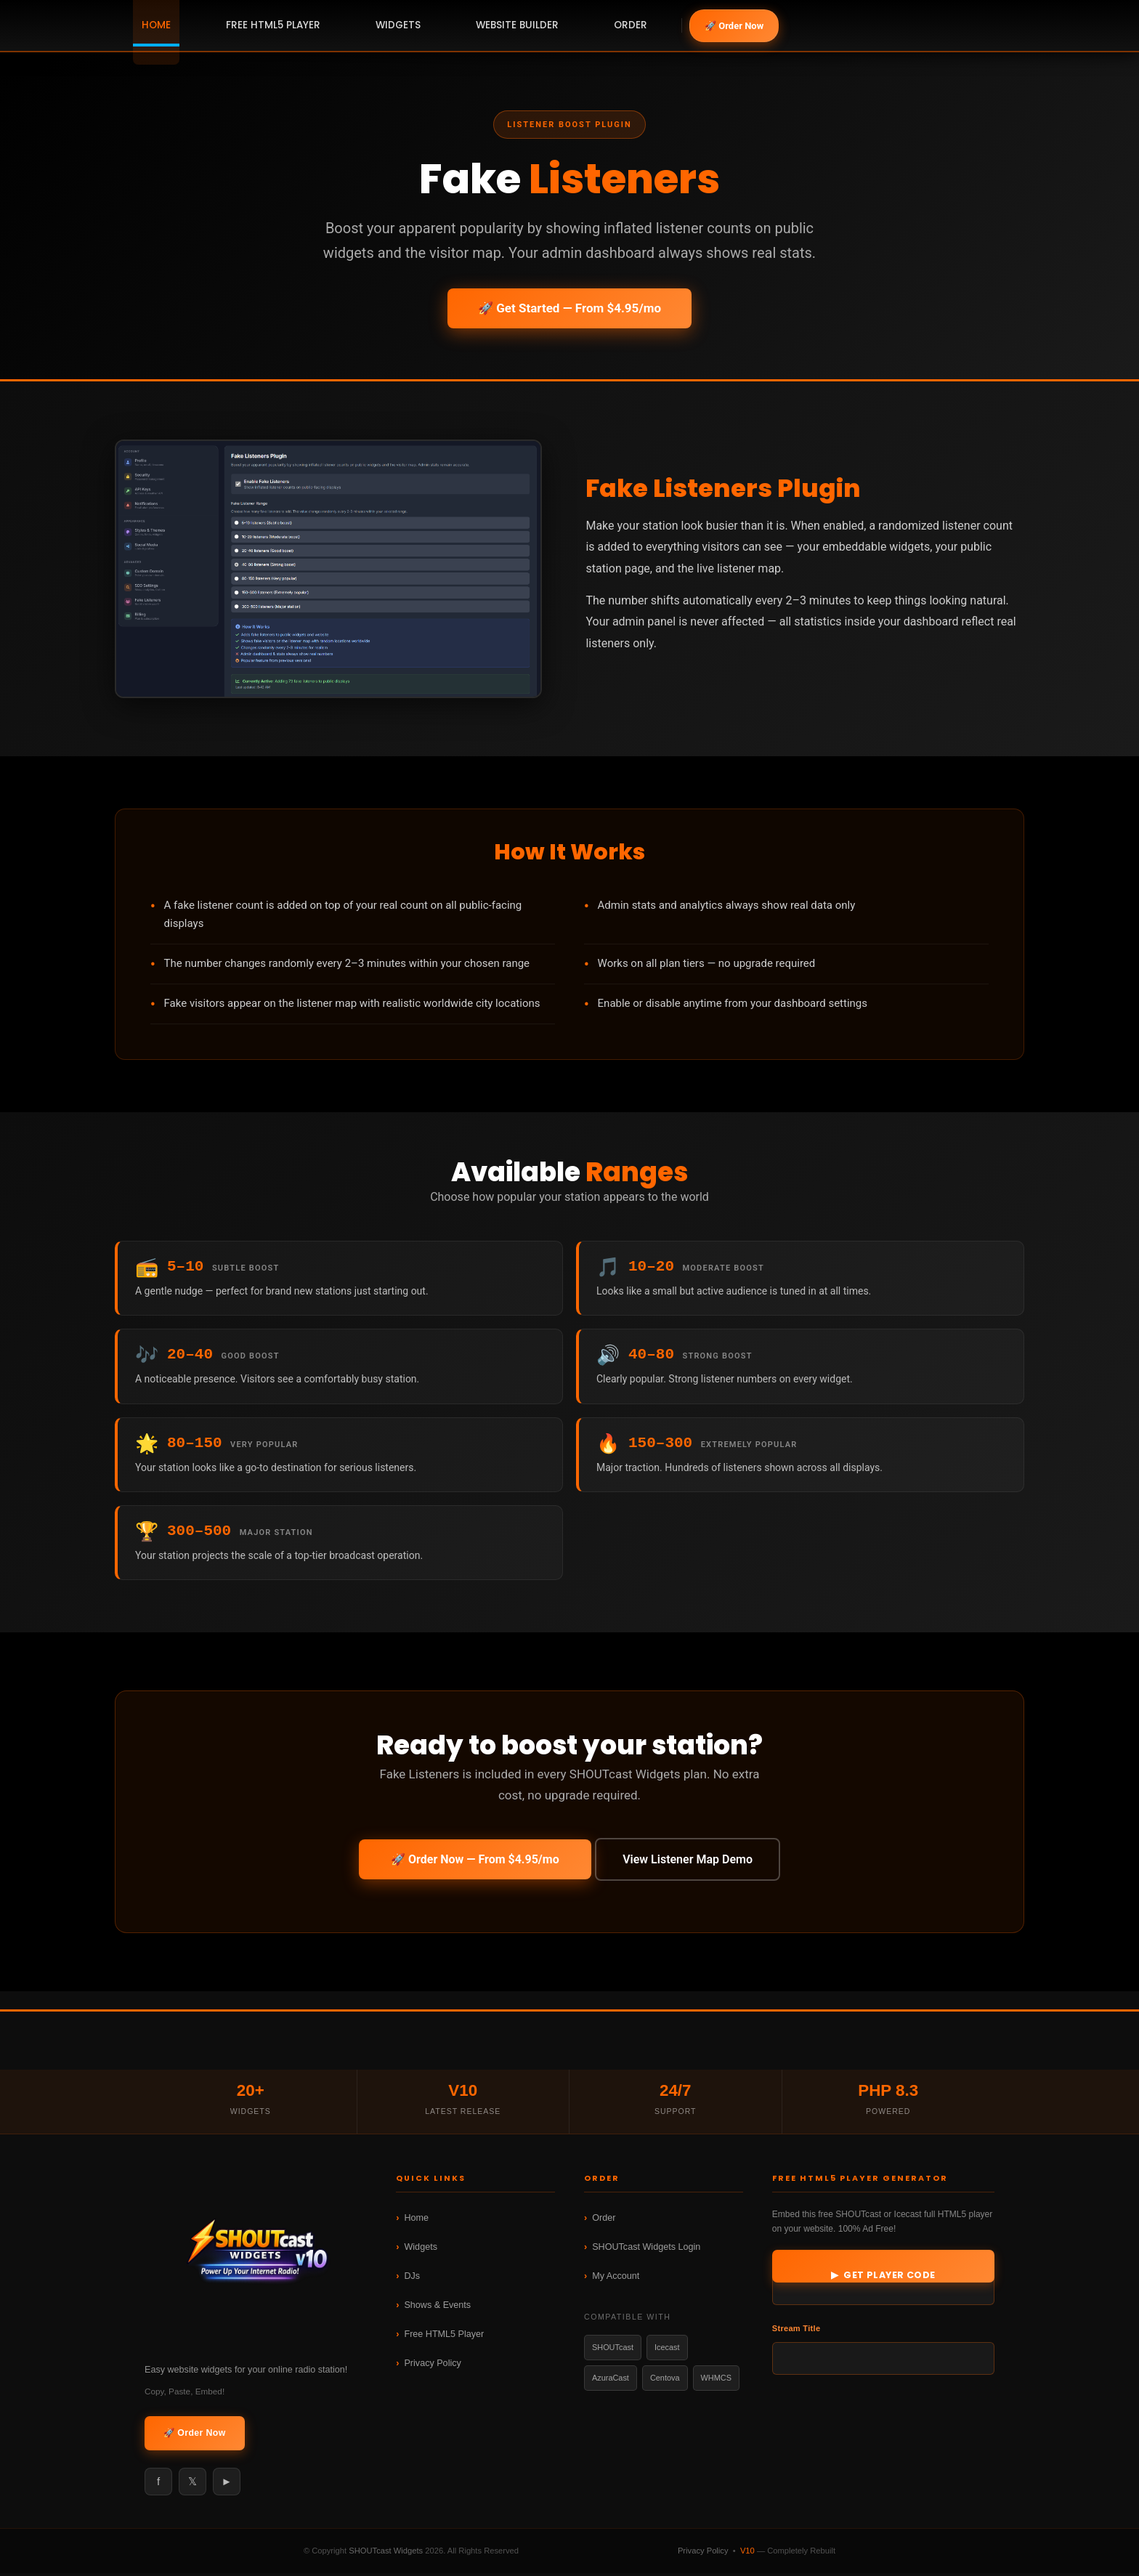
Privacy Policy (432, 2367)
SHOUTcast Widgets (386, 2553)
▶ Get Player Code (883, 2278)
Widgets (420, 2250)
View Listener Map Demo (691, 1864)
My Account (615, 2280)
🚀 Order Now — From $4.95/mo (471, 1864)
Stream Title (796, 2332)
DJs (412, 2280)
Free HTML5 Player (444, 2338)
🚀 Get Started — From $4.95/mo (569, 308)
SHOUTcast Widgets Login (646, 2250)
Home (416, 2221)
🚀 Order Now (734, 25)
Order (603, 2221)
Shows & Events (437, 2309)
